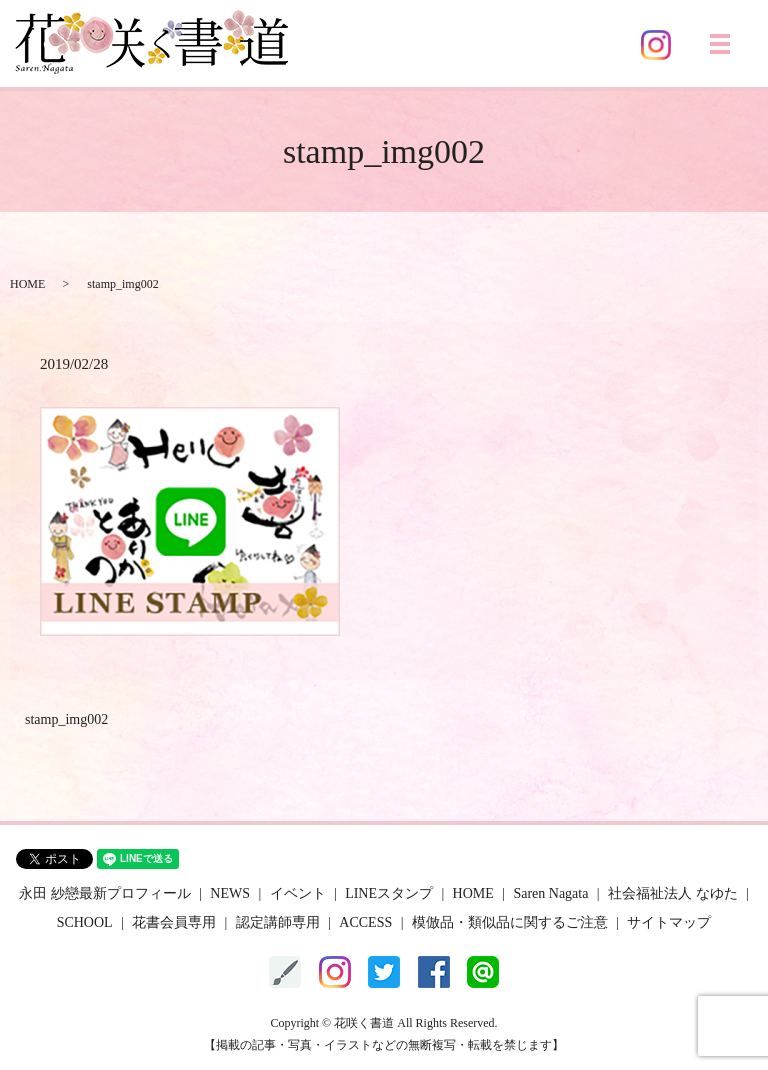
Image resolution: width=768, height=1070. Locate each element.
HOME (27, 284)
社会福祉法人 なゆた (673, 893)
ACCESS (365, 922)
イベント (298, 893)
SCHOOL (85, 922)
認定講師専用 (278, 922)
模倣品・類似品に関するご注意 (510, 922)
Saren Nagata (550, 893)
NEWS (230, 893)
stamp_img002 (66, 719)
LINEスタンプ (389, 893)
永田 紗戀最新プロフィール (105, 893)
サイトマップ (669, 922)
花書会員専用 (174, 922)
